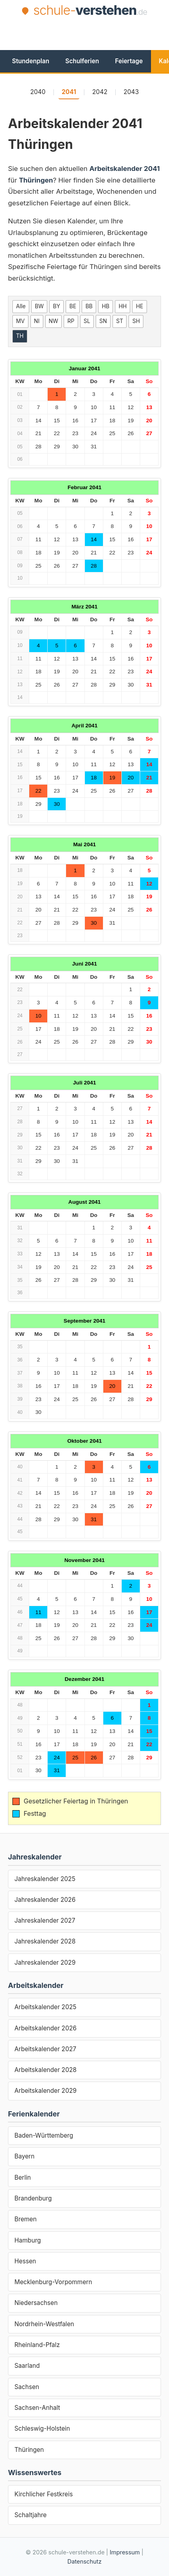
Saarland (27, 2365)
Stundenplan (30, 61)
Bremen (25, 2219)
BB (89, 306)
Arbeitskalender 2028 (45, 2070)
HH (123, 306)
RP (70, 321)
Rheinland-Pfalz (37, 2345)
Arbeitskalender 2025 (45, 2007)
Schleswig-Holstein (42, 2428)
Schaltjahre (30, 2515)
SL (87, 321)
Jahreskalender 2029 (45, 1962)
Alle (21, 306)
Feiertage (129, 61)
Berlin (22, 2177)
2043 (131, 92)
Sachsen (26, 2387)
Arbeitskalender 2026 (45, 2028)
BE (72, 306)
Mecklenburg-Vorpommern (53, 2282)
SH (136, 321)
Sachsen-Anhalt (37, 2407)
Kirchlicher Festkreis (43, 2494)
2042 (99, 92)
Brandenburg (33, 2198)
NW (53, 321)
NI (37, 321)
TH (20, 336)
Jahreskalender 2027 (44, 1920)
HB (105, 306)
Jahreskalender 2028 (45, 1941)
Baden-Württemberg (43, 2135)
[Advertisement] (88, 33)
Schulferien (82, 61)
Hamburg (27, 2240)
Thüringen (29, 2450)
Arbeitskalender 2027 (45, 2049)
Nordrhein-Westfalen (44, 2324)
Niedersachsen (36, 2303)
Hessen (25, 2261)
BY (56, 306)
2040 (37, 92)
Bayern (24, 2156)
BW (39, 306)
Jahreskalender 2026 (45, 1899)
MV (20, 321)
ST (119, 321)
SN (103, 321)
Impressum (125, 2552)
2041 (69, 92)
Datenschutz (84, 2561)
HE (139, 306)
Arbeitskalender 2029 (45, 2090)
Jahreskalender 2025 (44, 1879)
